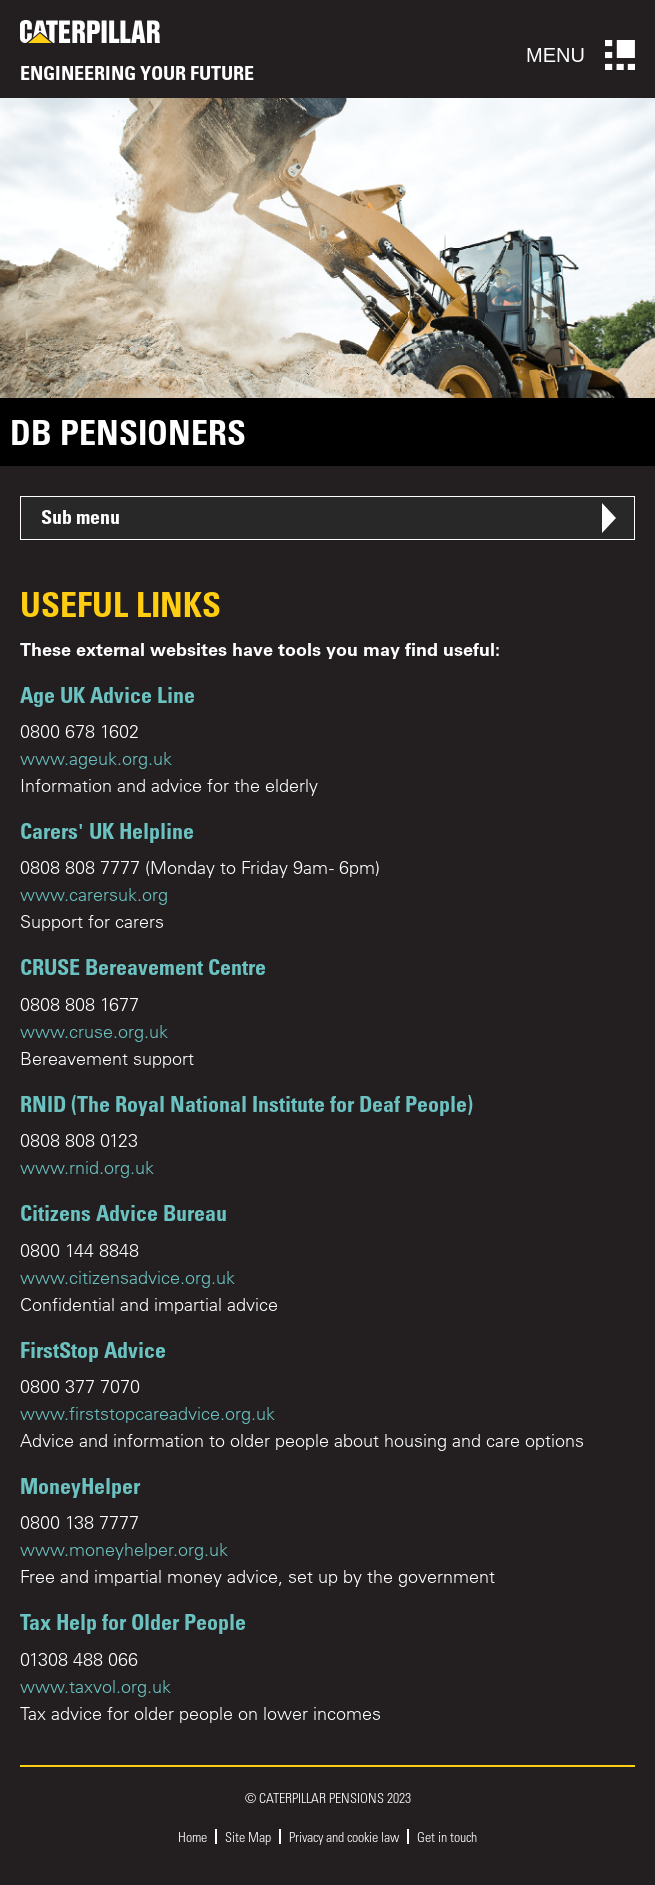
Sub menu (80, 517)
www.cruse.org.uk (94, 1031)
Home (192, 1836)
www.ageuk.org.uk (96, 758)
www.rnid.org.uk (87, 1167)
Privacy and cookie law (344, 1836)
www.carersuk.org (94, 894)
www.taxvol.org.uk (95, 1686)
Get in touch (447, 1836)
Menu (580, 55)
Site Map (248, 1836)
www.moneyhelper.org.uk (124, 1549)
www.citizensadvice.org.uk (127, 1277)
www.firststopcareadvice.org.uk (147, 1413)
